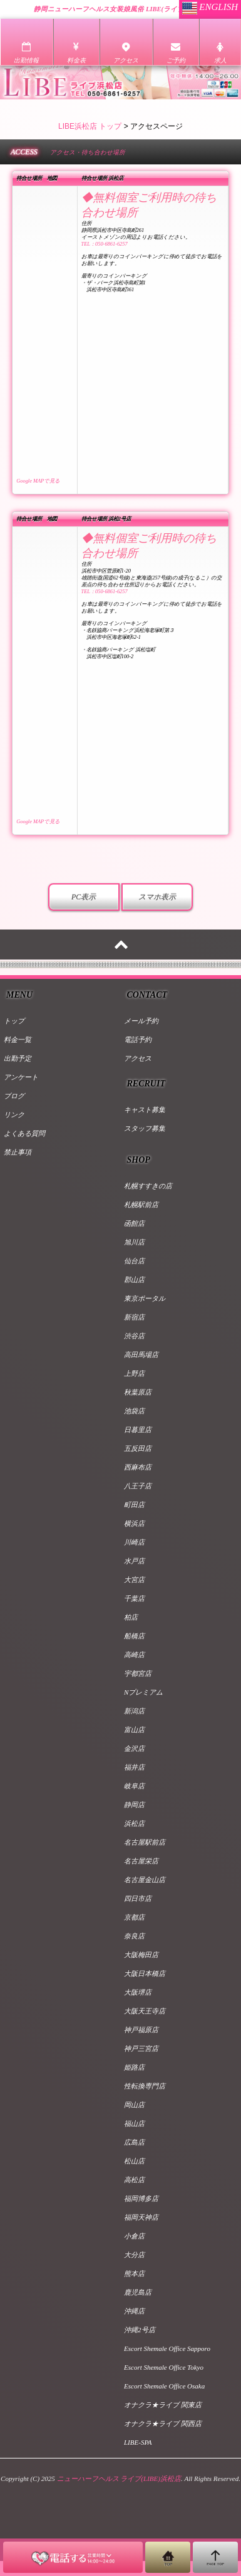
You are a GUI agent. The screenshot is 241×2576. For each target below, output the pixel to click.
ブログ (14, 1096)
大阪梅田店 (141, 1954)
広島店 (134, 2142)
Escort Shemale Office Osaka (164, 2386)
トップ (14, 1021)
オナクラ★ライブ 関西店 (163, 2423)
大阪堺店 (137, 1992)
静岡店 (134, 1804)
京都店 (134, 1917)
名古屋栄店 (141, 1861)
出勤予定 (17, 1058)
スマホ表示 (157, 897)
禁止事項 (17, 1152)
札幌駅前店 (141, 1204)
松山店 (134, 2161)
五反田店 (137, 1448)
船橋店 (134, 1636)
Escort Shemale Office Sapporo (167, 2348)
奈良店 (134, 1936)
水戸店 (134, 1561)
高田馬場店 (141, 1354)
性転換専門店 (144, 2086)
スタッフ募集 (144, 1128)
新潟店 (134, 1711)
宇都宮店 (137, 1673)
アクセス (137, 1058)
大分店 (134, 2254)
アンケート (21, 1077)
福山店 (134, 2123)
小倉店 (134, 2236)
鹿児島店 (137, 2292)
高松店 (134, 2179)
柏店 (131, 1617)
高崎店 (134, 1654)
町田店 (134, 1504)
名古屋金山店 (144, 1879)
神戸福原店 (141, 2029)
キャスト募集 (144, 1109)
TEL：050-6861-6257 (104, 244)
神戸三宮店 (141, 2048)
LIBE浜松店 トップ (89, 126)
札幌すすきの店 (148, 1186)
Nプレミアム (143, 1692)
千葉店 (134, 1598)
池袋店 (134, 1411)
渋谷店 (134, 1336)
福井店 (134, 1767)
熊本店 (134, 2273)
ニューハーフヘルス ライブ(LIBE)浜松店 (119, 2478)
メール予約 (141, 1021)
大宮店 (134, 1579)
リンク (14, 1114)
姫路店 (134, 2067)
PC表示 (83, 897)
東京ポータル (144, 1298)
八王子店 (137, 1486)
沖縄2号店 (139, 2329)
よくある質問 (24, 1133)
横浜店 (134, 1523)
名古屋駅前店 (144, 1842)
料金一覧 (17, 1039)
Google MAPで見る (38, 481)
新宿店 (134, 1317)
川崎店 (134, 1542)
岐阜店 (134, 1786)
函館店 (134, 1223)
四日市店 (137, 1898)
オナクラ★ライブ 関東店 (163, 2404)
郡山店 (134, 1279)
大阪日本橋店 (144, 1973)
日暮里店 (137, 1429)
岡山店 (134, 2104)
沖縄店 (134, 2311)
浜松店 (134, 1823)
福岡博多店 (141, 2198)
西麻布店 (137, 1467)
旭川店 (134, 1242)
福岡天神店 (141, 2217)
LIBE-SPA (137, 2442)
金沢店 (134, 1748)
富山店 (134, 1729)
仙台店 (134, 1261)
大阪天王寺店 (144, 2011)
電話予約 (137, 1039)
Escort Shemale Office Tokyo (163, 2367)
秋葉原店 (137, 1392)
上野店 (134, 1373)
